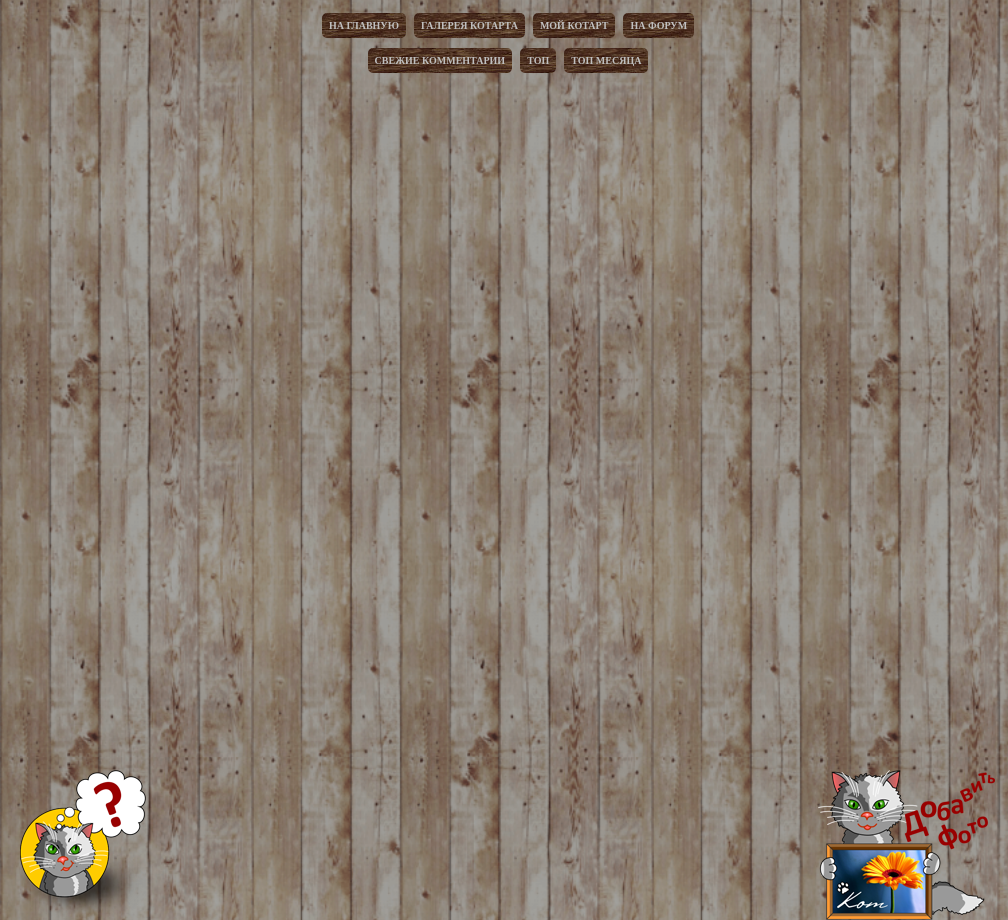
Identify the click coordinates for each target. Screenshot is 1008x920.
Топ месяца (606, 60)
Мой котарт (574, 25)
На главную (364, 25)
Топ (538, 60)
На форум (658, 25)
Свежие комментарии (440, 60)
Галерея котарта (469, 25)
